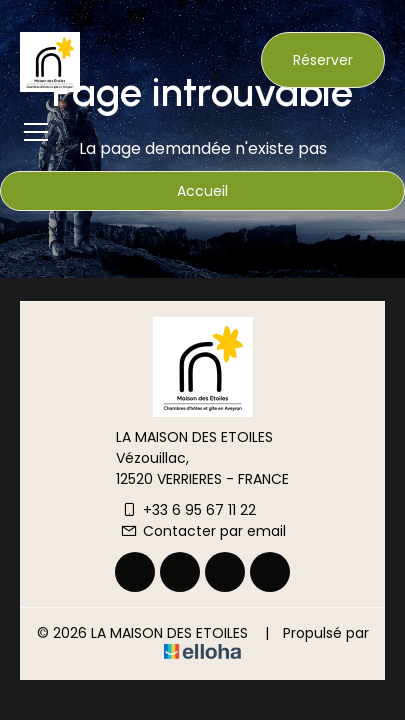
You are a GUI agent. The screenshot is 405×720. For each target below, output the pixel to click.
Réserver (323, 60)
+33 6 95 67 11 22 (188, 510)
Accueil (202, 191)
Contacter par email (203, 531)
